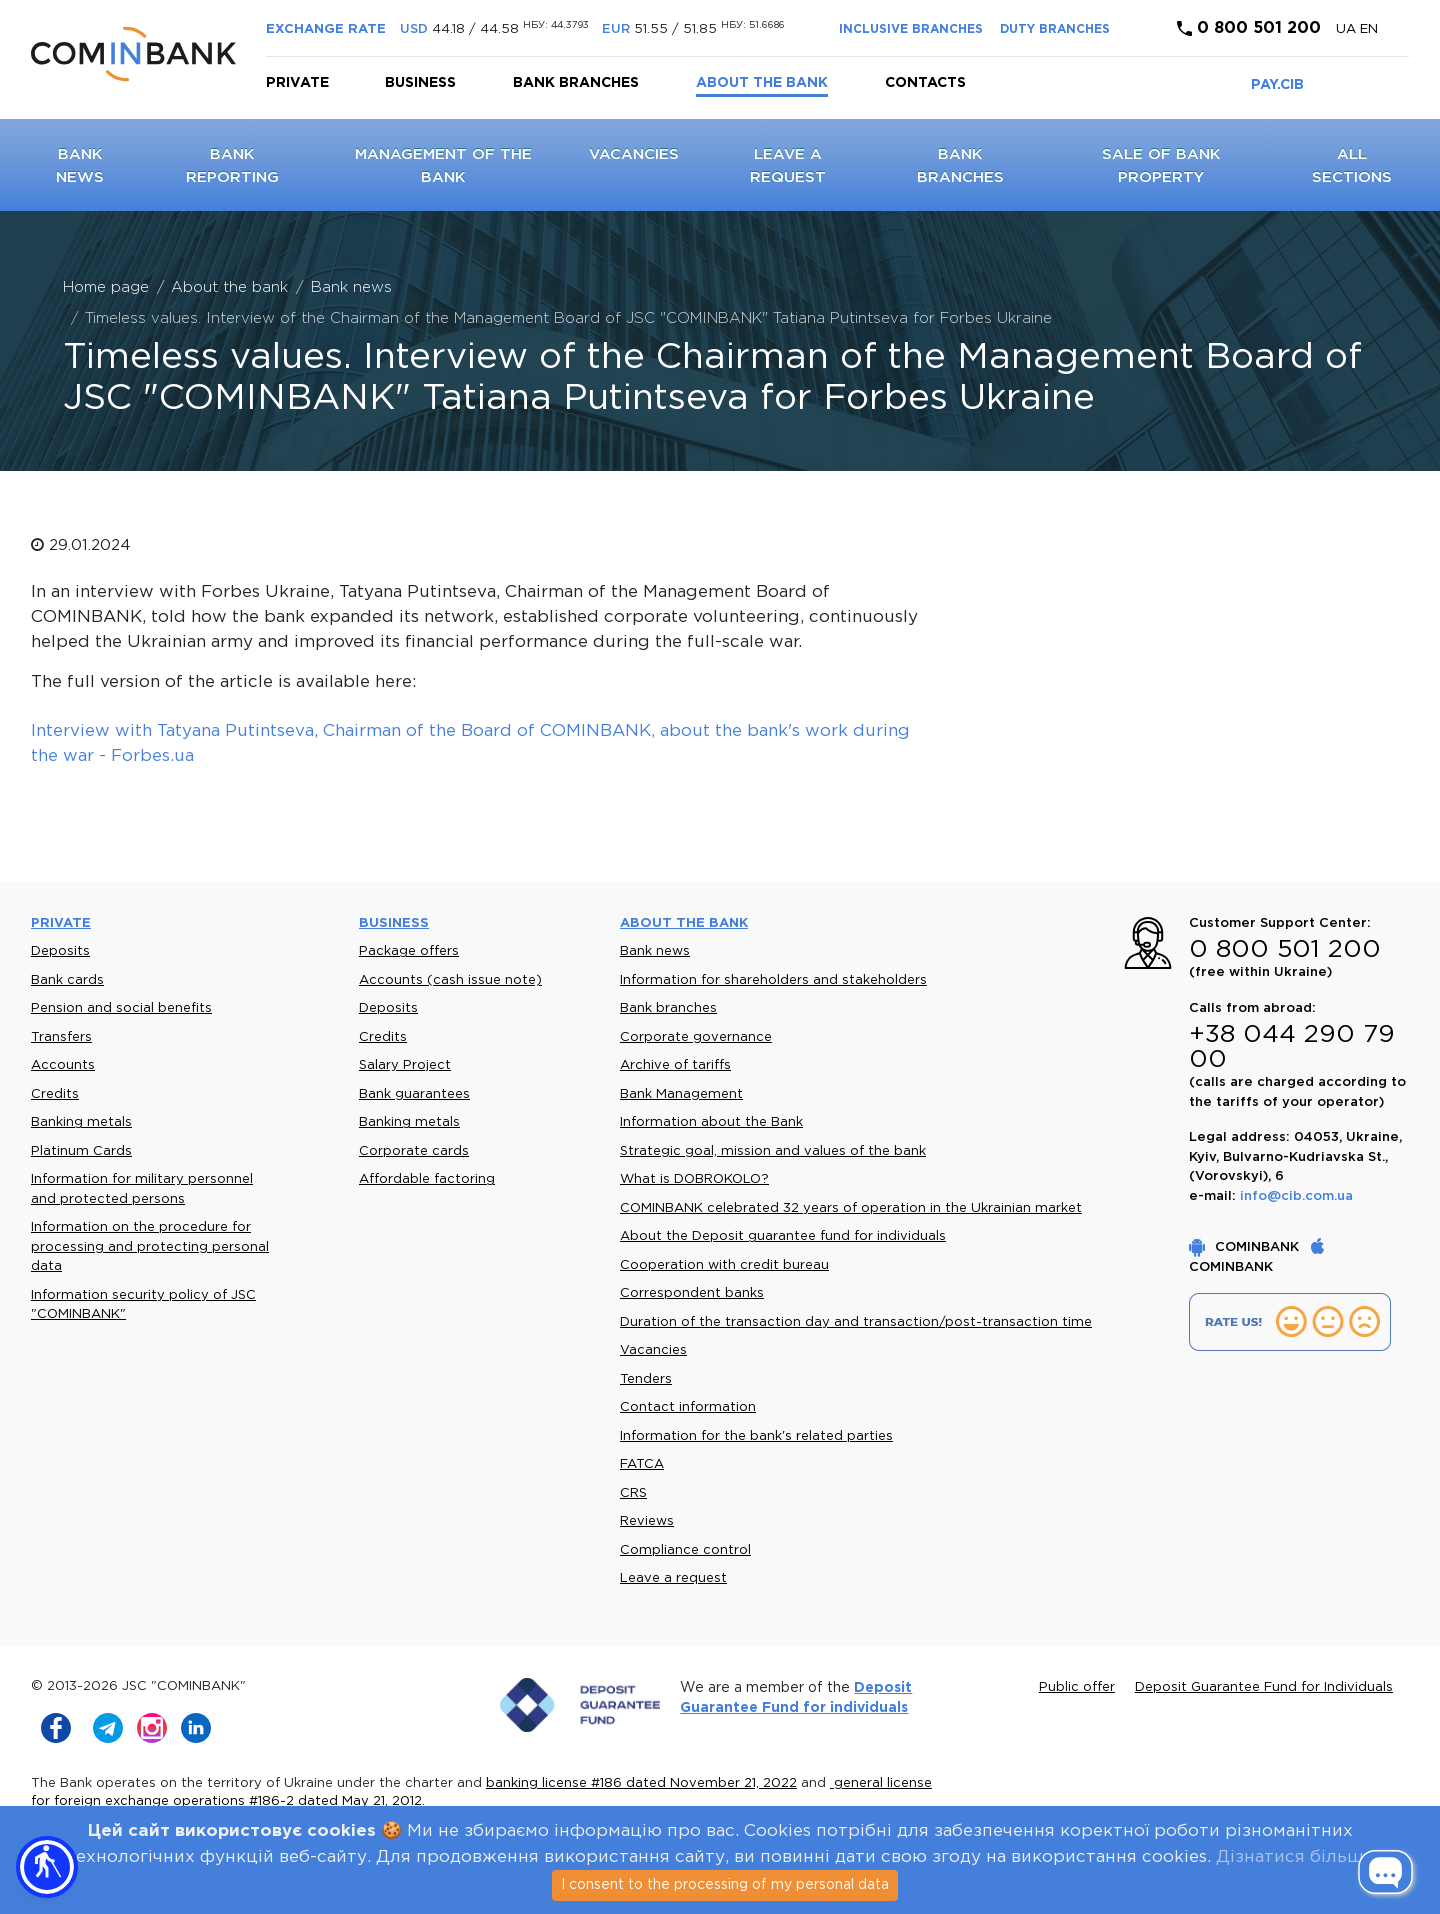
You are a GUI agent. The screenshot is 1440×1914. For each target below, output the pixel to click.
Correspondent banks (692, 1293)
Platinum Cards (81, 1151)
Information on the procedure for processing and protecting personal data (150, 1247)
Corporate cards (414, 1151)
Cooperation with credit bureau (724, 1265)
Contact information (688, 1407)
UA (1348, 29)
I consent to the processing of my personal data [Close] (725, 1885)
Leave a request (673, 1578)
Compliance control (685, 1550)
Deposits (60, 951)
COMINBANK (1246, 1247)
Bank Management (681, 1094)
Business (420, 83)
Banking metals (81, 1122)
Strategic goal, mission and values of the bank (773, 1151)
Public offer (1077, 1687)
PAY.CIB (1277, 85)
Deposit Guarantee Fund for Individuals (1264, 1687)
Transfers (61, 1037)
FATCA (642, 1464)
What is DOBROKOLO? (694, 1179)
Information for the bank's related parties (756, 1436)
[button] (47, 1867)
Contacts (925, 83)
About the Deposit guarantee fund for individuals (783, 1236)
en (1369, 29)
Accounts (63, 1065)
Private (297, 83)
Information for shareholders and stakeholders (773, 980)
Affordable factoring (427, 1179)
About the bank (762, 83)
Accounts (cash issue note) (450, 980)
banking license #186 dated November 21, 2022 (641, 1783)
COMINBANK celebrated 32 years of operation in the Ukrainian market (851, 1208)
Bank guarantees (414, 1094)
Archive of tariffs (675, 1065)
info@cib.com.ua (1296, 1196)
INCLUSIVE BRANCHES (911, 29)
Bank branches (576, 83)
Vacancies (634, 154)
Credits (55, 1094)
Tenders (646, 1379)
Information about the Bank (711, 1122)
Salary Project (405, 1065)
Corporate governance (696, 1037)
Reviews (647, 1521)
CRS (633, 1493)
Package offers (409, 951)
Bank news (655, 951)
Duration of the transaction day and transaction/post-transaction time (856, 1322)
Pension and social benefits (121, 1008)
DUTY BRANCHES (1055, 29)
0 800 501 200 (1249, 28)
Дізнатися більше (1295, 1857)
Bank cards (67, 980)
